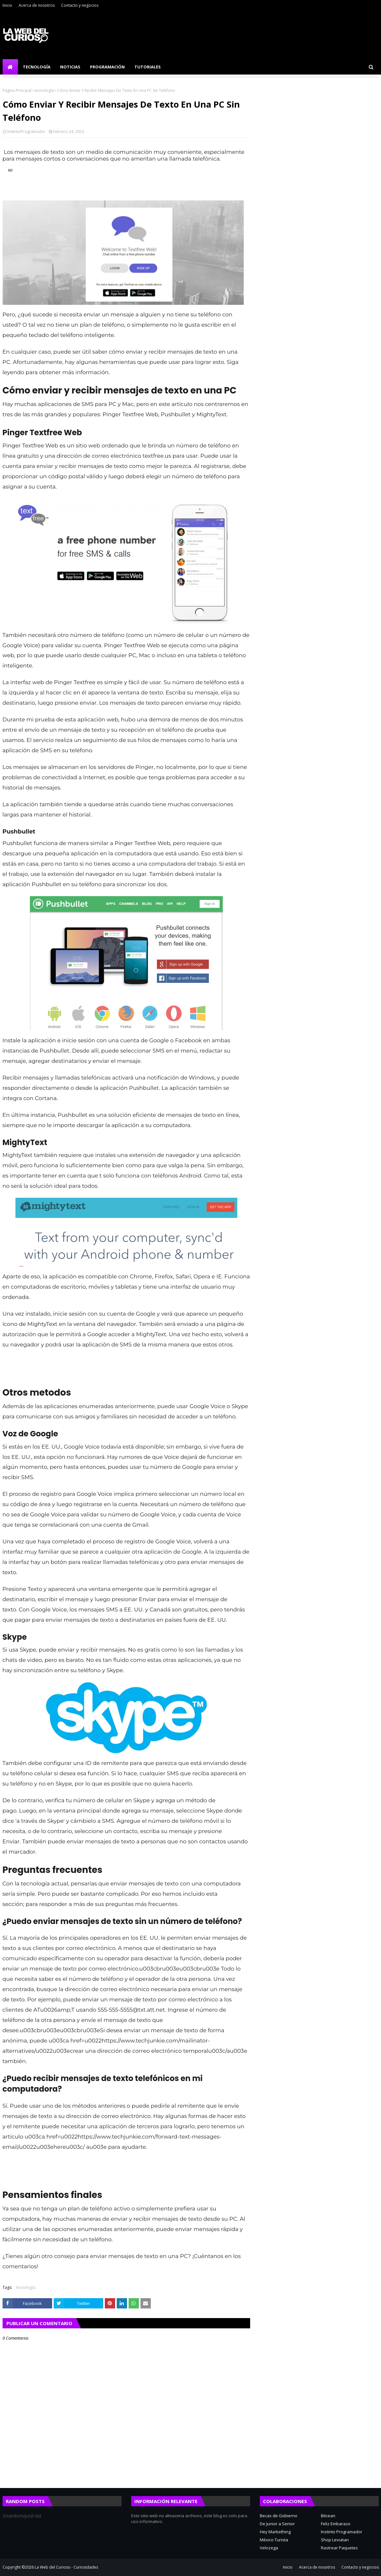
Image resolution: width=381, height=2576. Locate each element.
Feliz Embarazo (335, 2524)
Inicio (7, 5)
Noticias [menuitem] (70, 67)
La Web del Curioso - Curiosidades (66, 2567)
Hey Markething (275, 2532)
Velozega (269, 2548)
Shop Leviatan (335, 2540)
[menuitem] (10, 67)
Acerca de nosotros (37, 5)
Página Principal (17, 90)
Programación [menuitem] (107, 67)
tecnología (44, 90)
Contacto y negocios (79, 5)
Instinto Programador (341, 2532)
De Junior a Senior (277, 2524)
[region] (123, 181)
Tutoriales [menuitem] (147, 67)
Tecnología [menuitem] (36, 67)
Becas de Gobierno (278, 2516)
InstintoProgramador (26, 131)
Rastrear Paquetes (339, 2548)
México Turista (274, 2540)
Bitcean (328, 2516)
